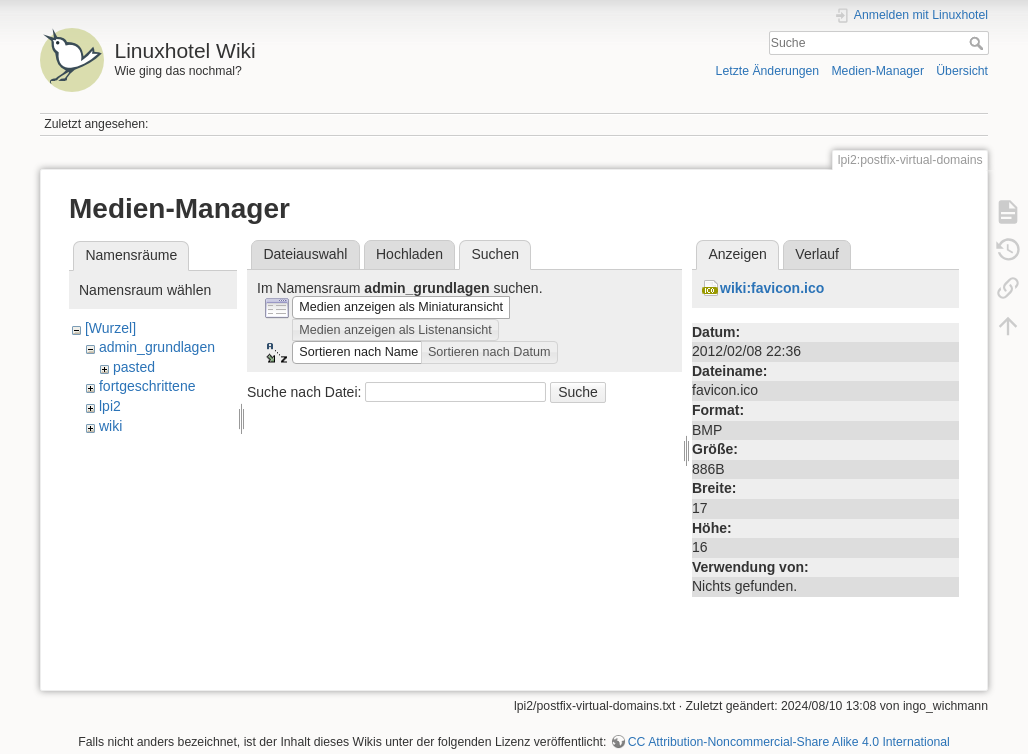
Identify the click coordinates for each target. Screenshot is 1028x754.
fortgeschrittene (147, 386)
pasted (134, 367)
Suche (978, 43)
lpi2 (110, 406)
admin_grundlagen (157, 347)
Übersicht (962, 71)
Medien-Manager (877, 71)
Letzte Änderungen (768, 71)
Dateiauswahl (305, 254)
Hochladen (409, 254)
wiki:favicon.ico (772, 288)
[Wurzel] (110, 328)
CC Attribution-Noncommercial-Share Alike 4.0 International (789, 742)
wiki (110, 426)
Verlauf (817, 254)
